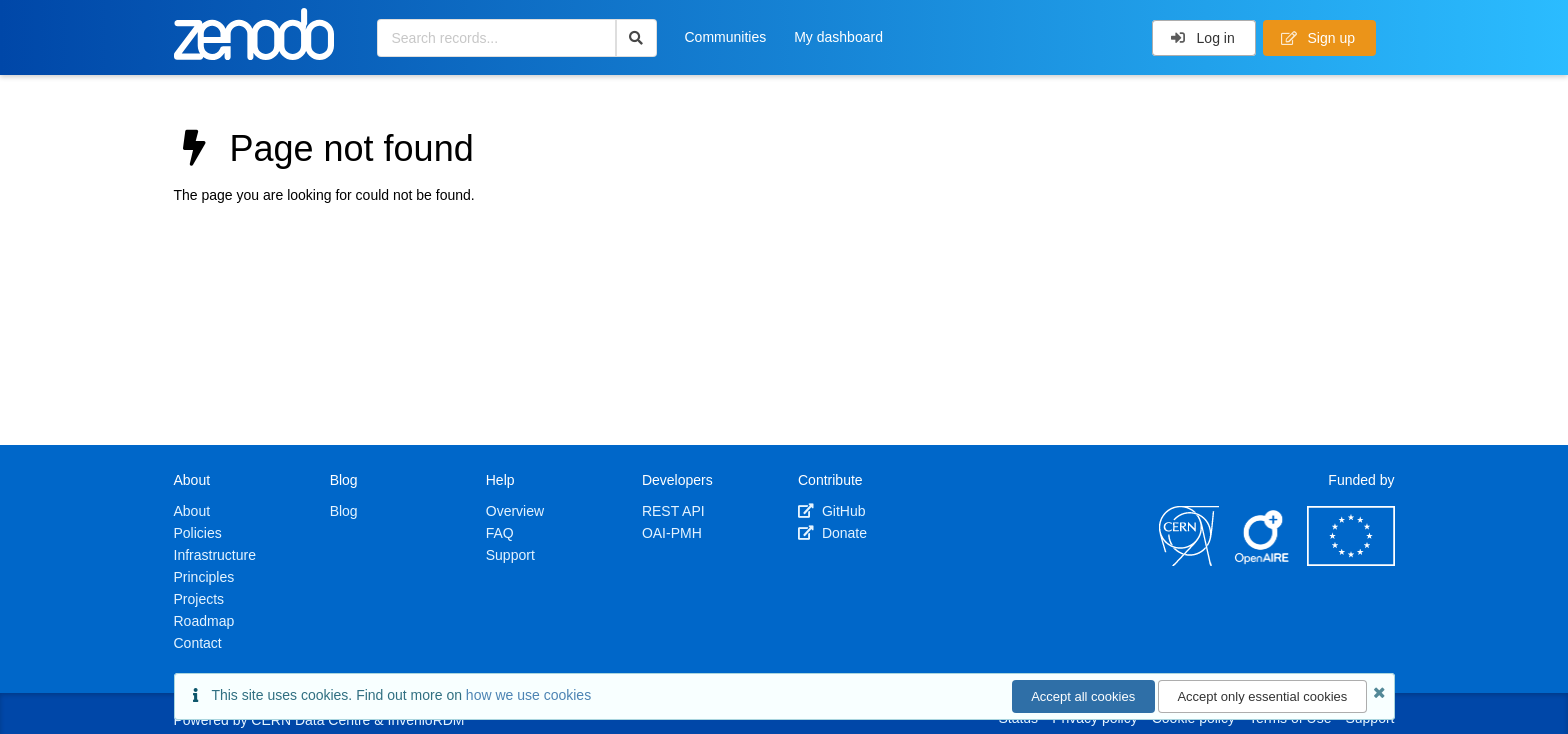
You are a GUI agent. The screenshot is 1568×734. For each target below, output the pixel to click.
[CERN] (1189, 561)
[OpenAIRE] (1263, 561)
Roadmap (204, 621)
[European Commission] (1351, 561)
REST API (673, 511)
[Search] (636, 38)
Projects (199, 599)
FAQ (500, 533)
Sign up (1318, 38)
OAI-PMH (672, 533)
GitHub (831, 511)
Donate (832, 533)
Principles (204, 577)
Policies (198, 533)
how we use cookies (528, 695)
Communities (726, 37)
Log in (1202, 38)
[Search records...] (496, 38)
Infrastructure (215, 555)
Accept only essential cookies (1262, 696)
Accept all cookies (1083, 696)
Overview (515, 511)
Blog (344, 511)
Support (510, 555)
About (192, 511)
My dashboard (838, 37)
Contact (198, 643)
